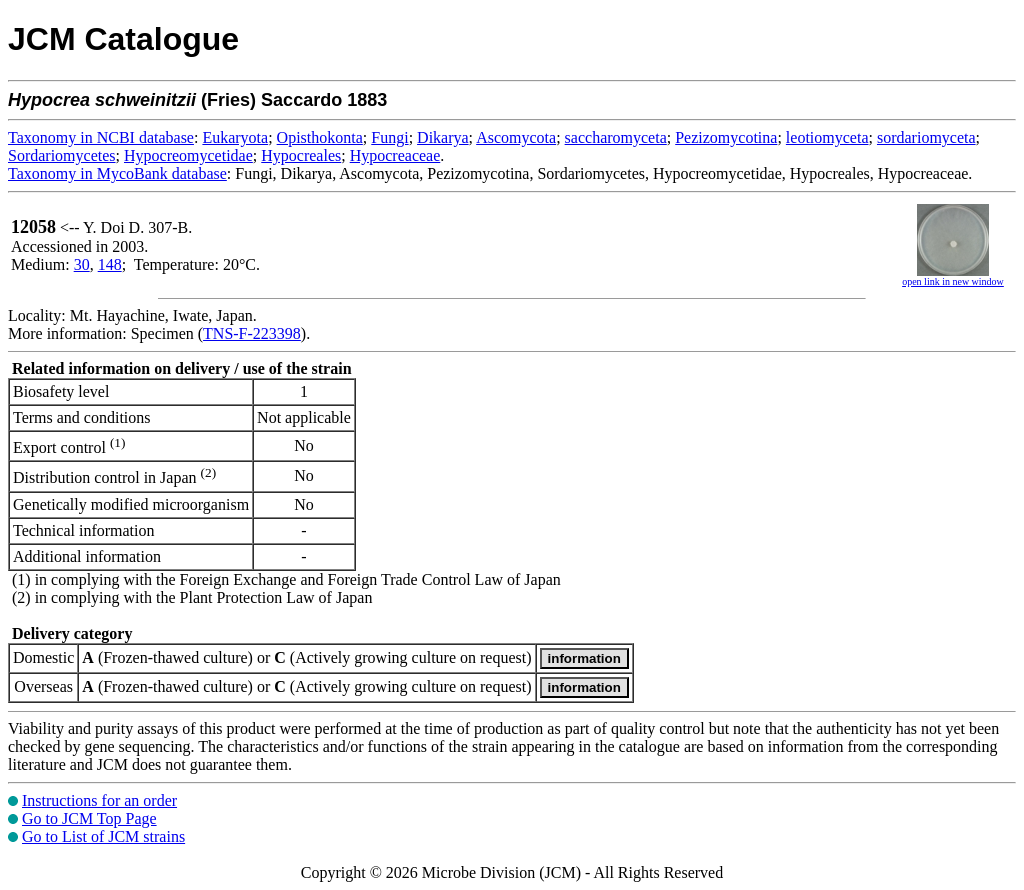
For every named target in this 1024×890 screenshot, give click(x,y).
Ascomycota (516, 137)
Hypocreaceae (395, 155)
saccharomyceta (616, 137)
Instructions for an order (99, 800)
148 (110, 264)
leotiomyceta (827, 137)
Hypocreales (301, 155)
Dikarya (443, 137)
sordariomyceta (926, 137)
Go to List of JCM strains (103, 836)
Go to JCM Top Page (89, 818)
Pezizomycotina (726, 137)
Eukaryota (235, 137)
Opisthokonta (320, 137)
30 (82, 264)
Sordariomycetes (62, 155)
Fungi (389, 137)
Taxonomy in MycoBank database (117, 173)
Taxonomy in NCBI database (101, 137)
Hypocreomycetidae (188, 155)
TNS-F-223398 (252, 333)
